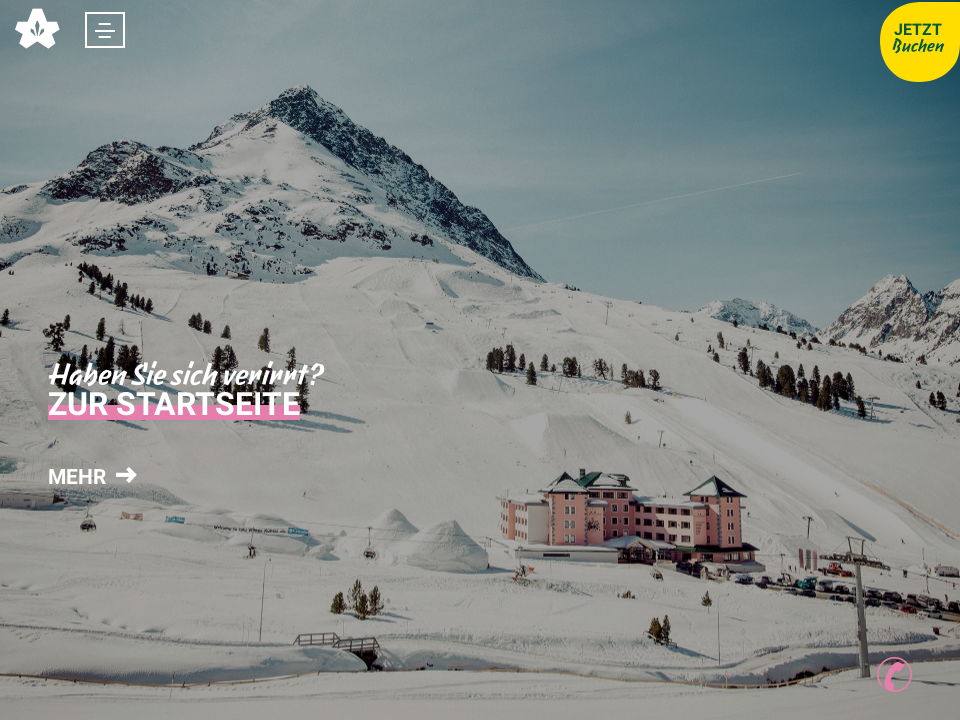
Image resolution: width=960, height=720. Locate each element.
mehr (90, 477)
